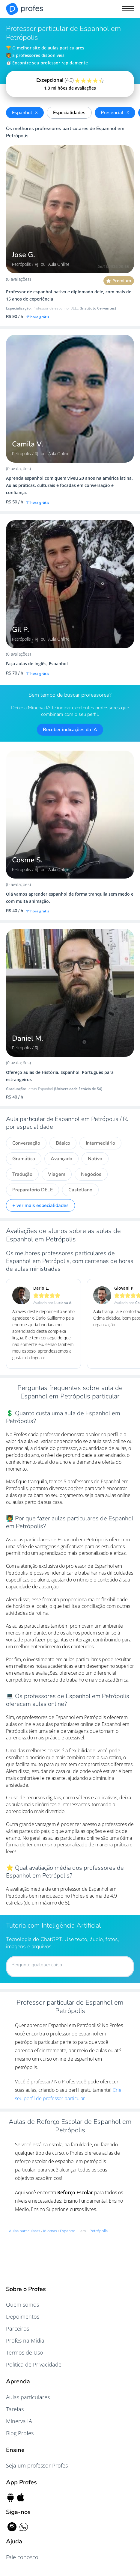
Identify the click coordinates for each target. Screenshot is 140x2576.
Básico (63, 1143)
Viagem (56, 1174)
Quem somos (22, 2304)
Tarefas (15, 2409)
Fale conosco (22, 2557)
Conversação (26, 1143)
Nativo (95, 1158)
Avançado (61, 1158)
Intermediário (100, 1143)
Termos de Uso (24, 2352)
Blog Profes (20, 2433)
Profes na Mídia (25, 2340)
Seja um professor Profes (37, 2465)
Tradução (22, 1174)
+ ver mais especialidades (40, 1205)
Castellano (80, 1190)
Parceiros (17, 2328)
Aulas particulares (28, 2397)
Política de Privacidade (33, 2364)
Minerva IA (19, 2421)
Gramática (23, 1158)
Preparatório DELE (32, 1190)
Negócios (91, 1174)
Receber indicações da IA (70, 729)
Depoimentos (22, 2316)
